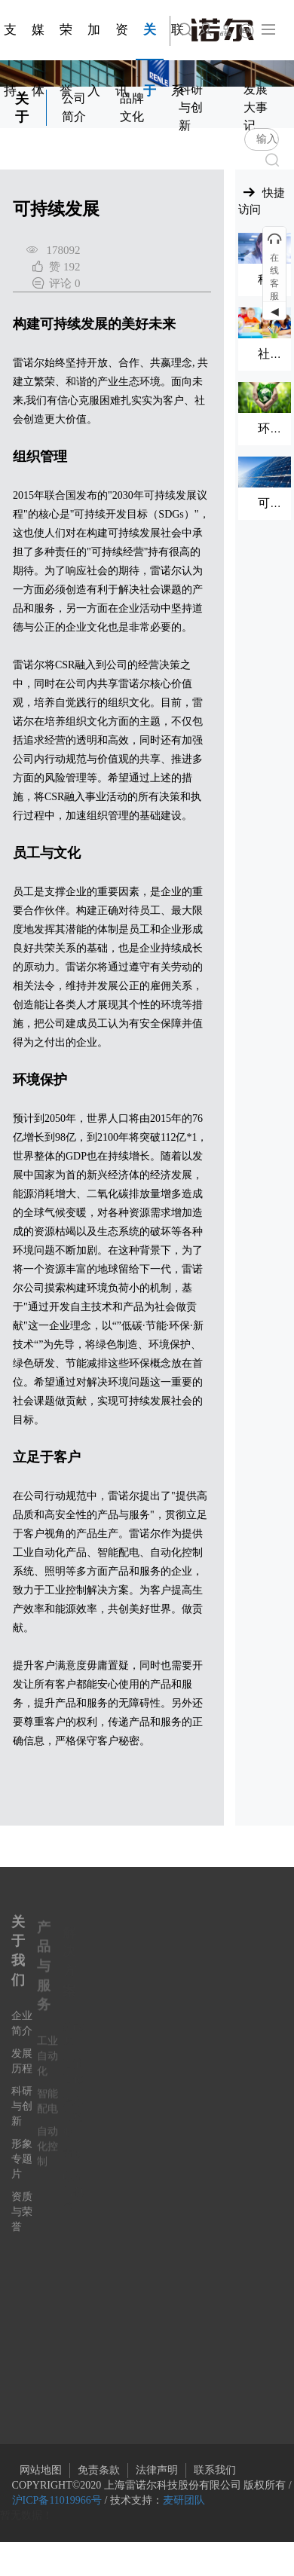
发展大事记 (255, 107)
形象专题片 (21, 2169)
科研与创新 (191, 107)
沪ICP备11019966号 (57, 2500)
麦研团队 (184, 2500)
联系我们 (215, 2470)
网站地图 (41, 2470)
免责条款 (99, 2470)
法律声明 (157, 2470)
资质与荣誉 (21, 2222)
